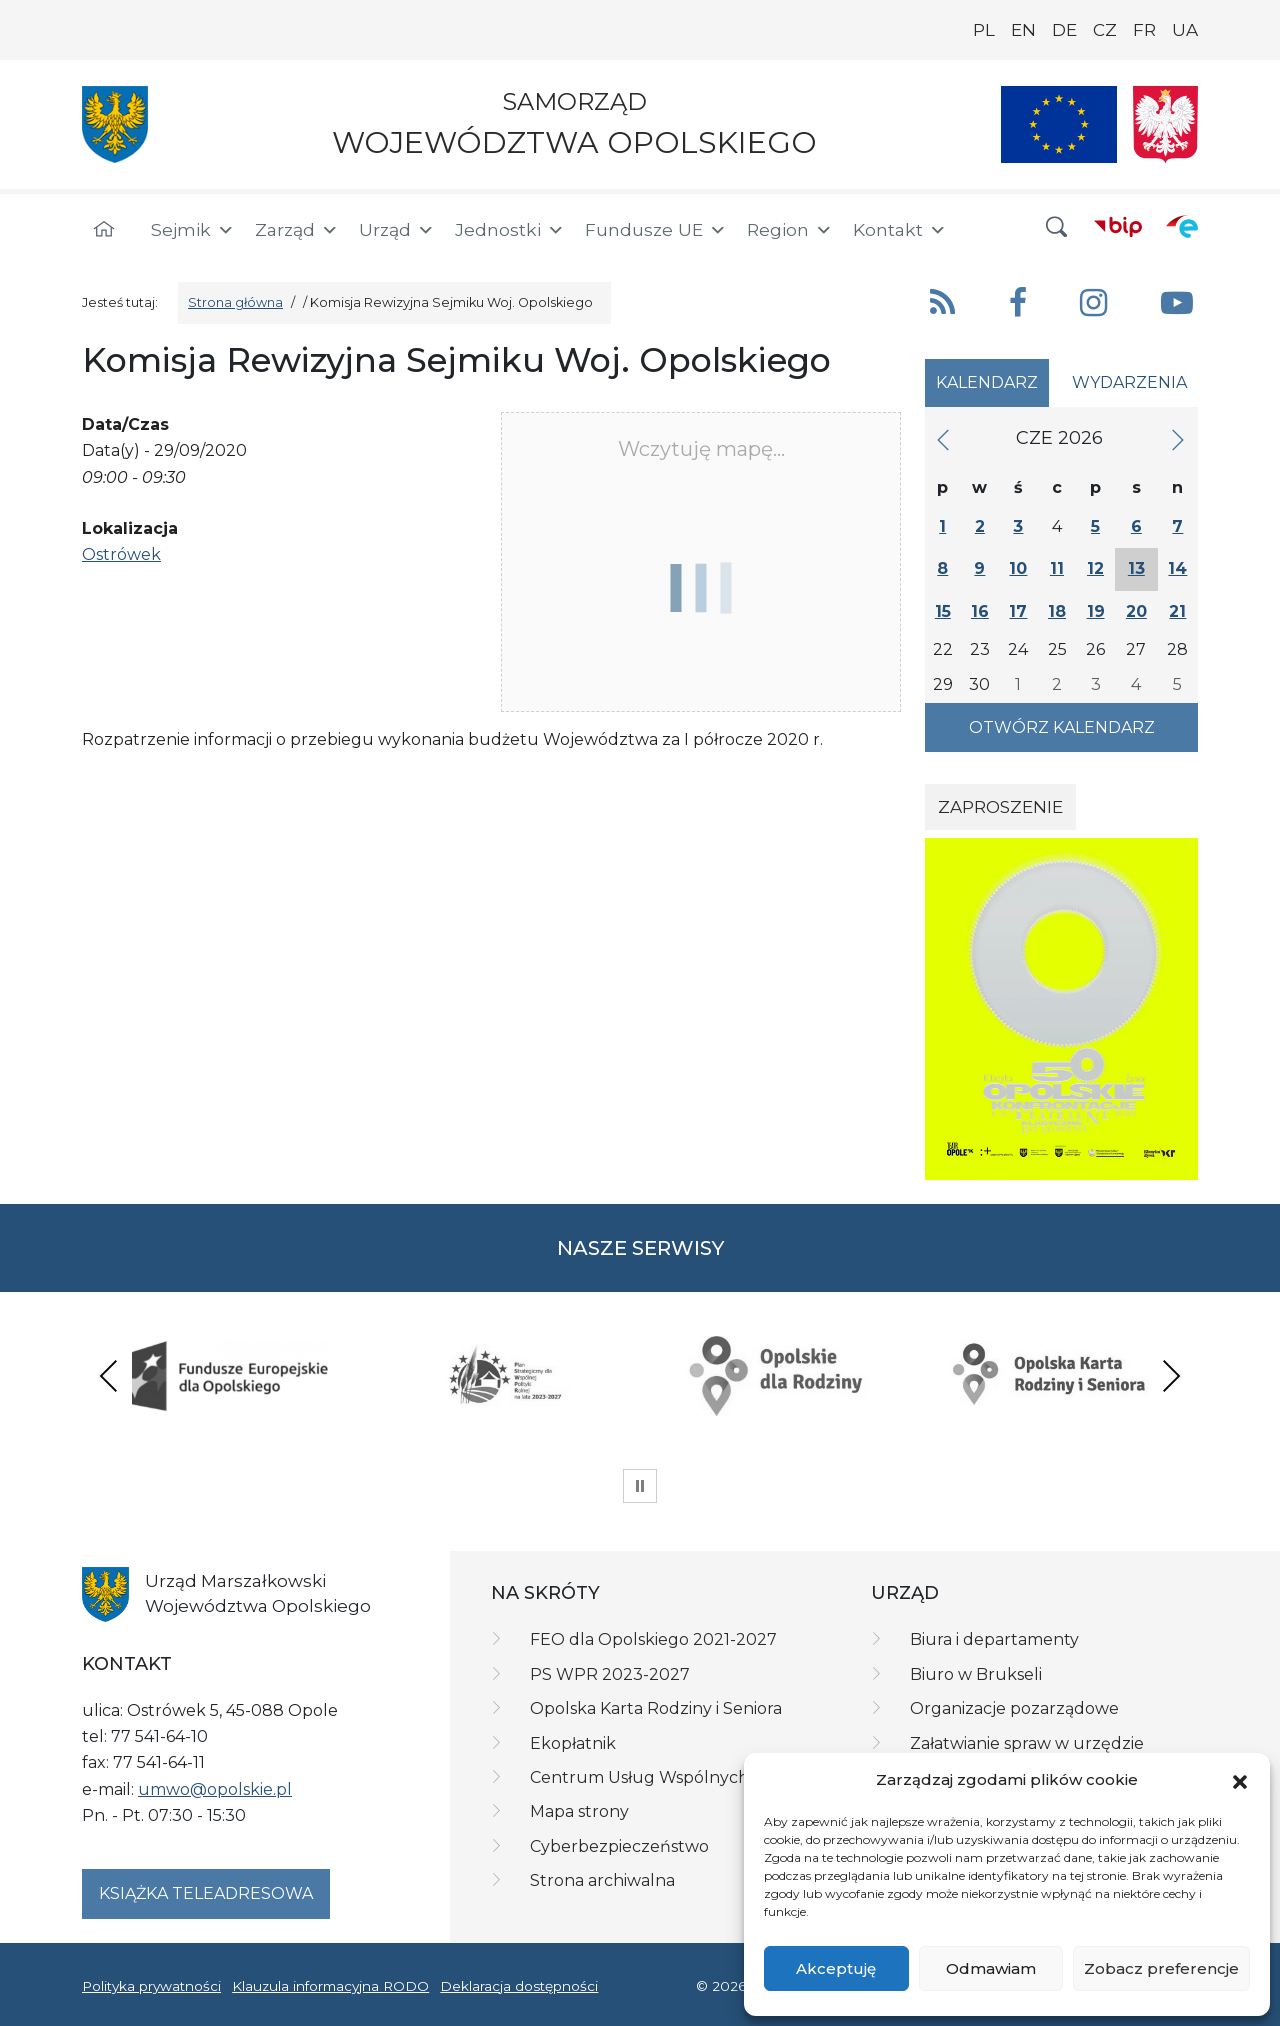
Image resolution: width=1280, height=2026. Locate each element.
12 (1095, 568)
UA (1185, 30)
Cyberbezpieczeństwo (619, 1846)
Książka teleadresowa (206, 1893)
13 (1136, 568)
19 (1096, 611)
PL (984, 30)
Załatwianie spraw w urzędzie (1027, 1743)
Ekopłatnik (573, 1743)
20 (1136, 611)
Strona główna (235, 302)
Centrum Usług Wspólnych (639, 1777)
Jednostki (510, 230)
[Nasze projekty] (1059, 124)
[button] (1240, 1781)
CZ (1105, 30)
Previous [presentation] (109, 1375)
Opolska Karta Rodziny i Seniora (656, 1708)
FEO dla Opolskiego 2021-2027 (653, 1639)
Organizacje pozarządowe (1014, 1708)
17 (1018, 611)
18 (1057, 611)
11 (1057, 568)
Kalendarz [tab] (987, 382)
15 (943, 611)
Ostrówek (121, 554)
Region (790, 230)
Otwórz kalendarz (1062, 727)
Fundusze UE (656, 230)
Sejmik (193, 230)
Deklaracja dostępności (519, 1986)
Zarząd (297, 230)
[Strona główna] (104, 230)
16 (980, 611)
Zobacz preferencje (1161, 1968)
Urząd (397, 230)
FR (1144, 30)
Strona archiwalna (602, 1880)
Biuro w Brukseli (976, 1674)
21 (1177, 611)
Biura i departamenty (994, 1639)
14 (1177, 568)
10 (1018, 568)
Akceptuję (836, 1968)
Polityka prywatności (151, 1986)
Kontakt (900, 230)
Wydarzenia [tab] (1129, 382)
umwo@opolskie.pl (215, 1789)
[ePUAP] (1182, 226)
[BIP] (1118, 226)
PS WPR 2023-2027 (610, 1674)
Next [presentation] (1171, 1375)
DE (1064, 30)
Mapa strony (579, 1811)
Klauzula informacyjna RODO (330, 1986)
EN (1023, 30)
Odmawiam (991, 1968)
